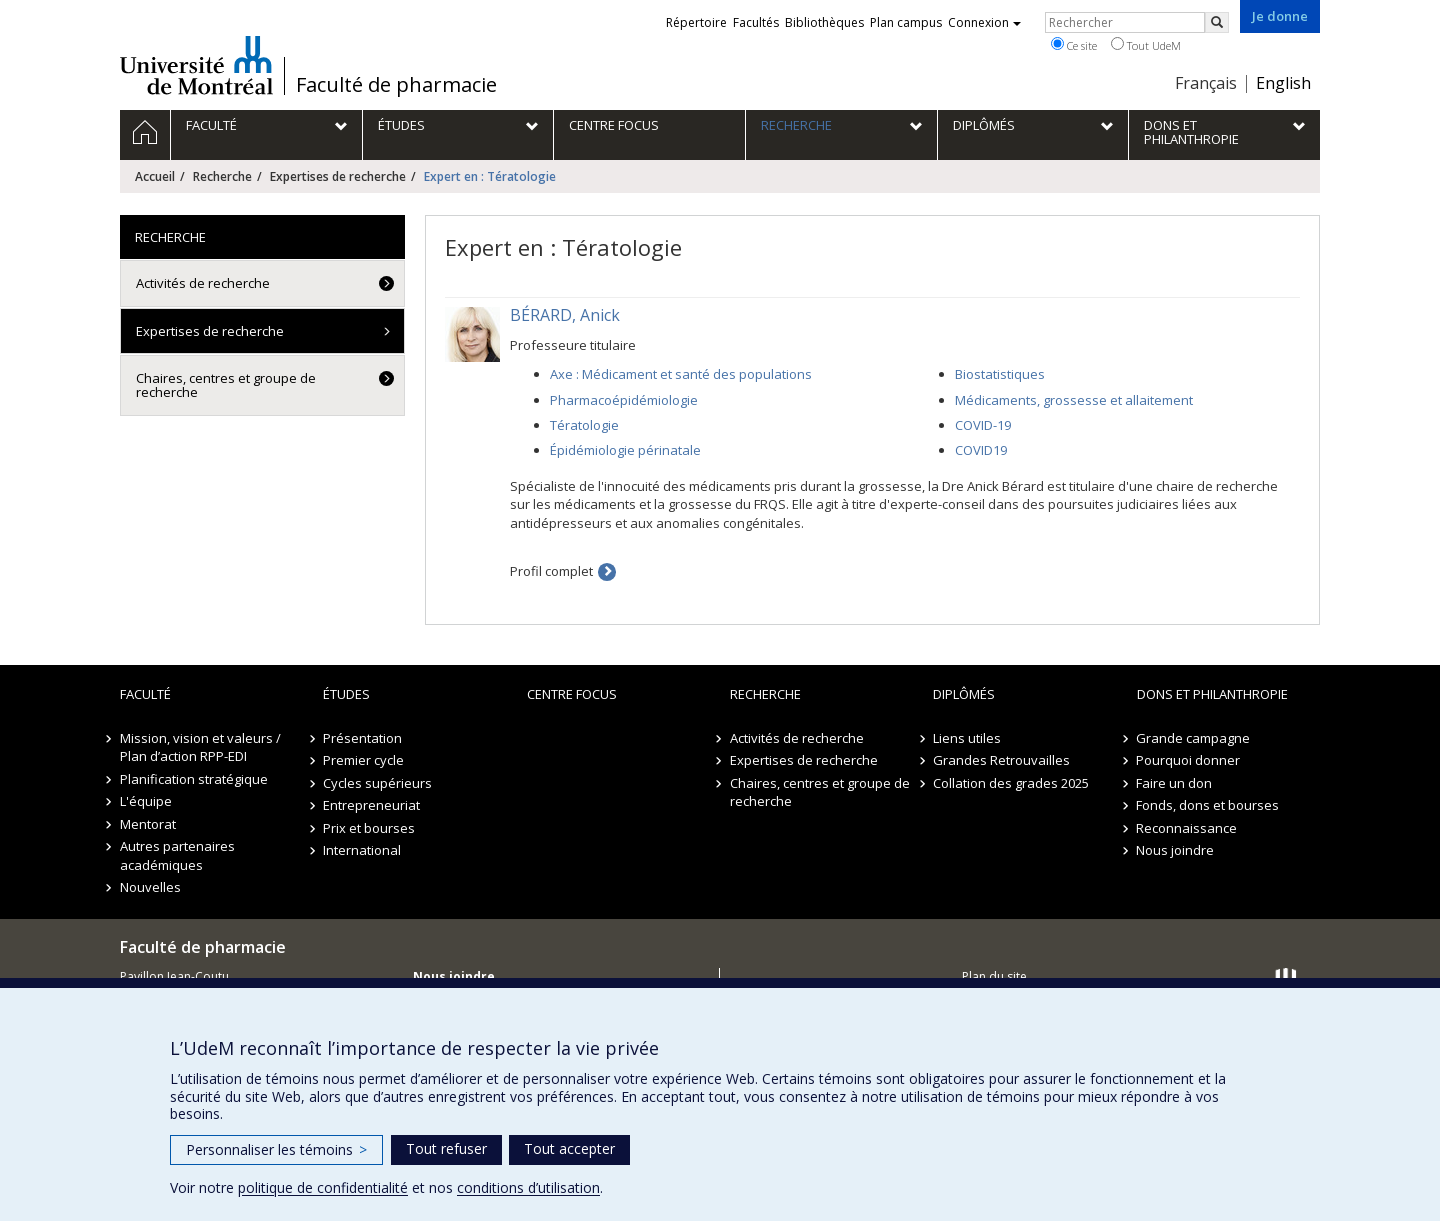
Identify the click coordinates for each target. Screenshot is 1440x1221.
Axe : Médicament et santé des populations (681, 374)
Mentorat (148, 824)
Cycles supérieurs (377, 783)
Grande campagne (1194, 738)
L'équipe (146, 801)
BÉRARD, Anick (565, 315)
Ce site (1074, 45)
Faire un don (1175, 783)
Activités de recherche (203, 283)
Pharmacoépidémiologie (624, 400)
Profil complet (551, 571)
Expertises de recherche (338, 176)
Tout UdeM (1146, 45)
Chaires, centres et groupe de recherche (226, 385)
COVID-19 (983, 425)
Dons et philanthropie (1212, 694)
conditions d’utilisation (528, 1187)
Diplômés (964, 694)
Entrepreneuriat (371, 805)
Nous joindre (1176, 850)
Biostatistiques (1000, 374)
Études (346, 694)
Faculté (145, 694)
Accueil (155, 176)
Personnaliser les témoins (276, 1149)
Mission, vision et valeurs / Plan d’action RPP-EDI (200, 747)
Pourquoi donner (1189, 760)
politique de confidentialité (323, 1187)
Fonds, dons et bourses (1208, 805)
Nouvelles (150, 887)
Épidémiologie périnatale (625, 450)
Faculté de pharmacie (396, 85)
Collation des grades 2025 (1011, 783)
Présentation (362, 738)
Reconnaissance (1187, 828)
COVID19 (981, 450)
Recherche (222, 176)
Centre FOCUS (572, 694)
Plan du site (994, 976)
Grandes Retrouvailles (1001, 760)
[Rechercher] (1217, 22)
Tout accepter (569, 1148)
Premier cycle (363, 760)
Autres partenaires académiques (177, 855)
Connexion (984, 22)
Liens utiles (967, 738)
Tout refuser (446, 1148)
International (362, 850)
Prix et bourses (369, 828)
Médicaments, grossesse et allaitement (1074, 400)
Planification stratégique (194, 779)
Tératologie (584, 425)
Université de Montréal (196, 65)
